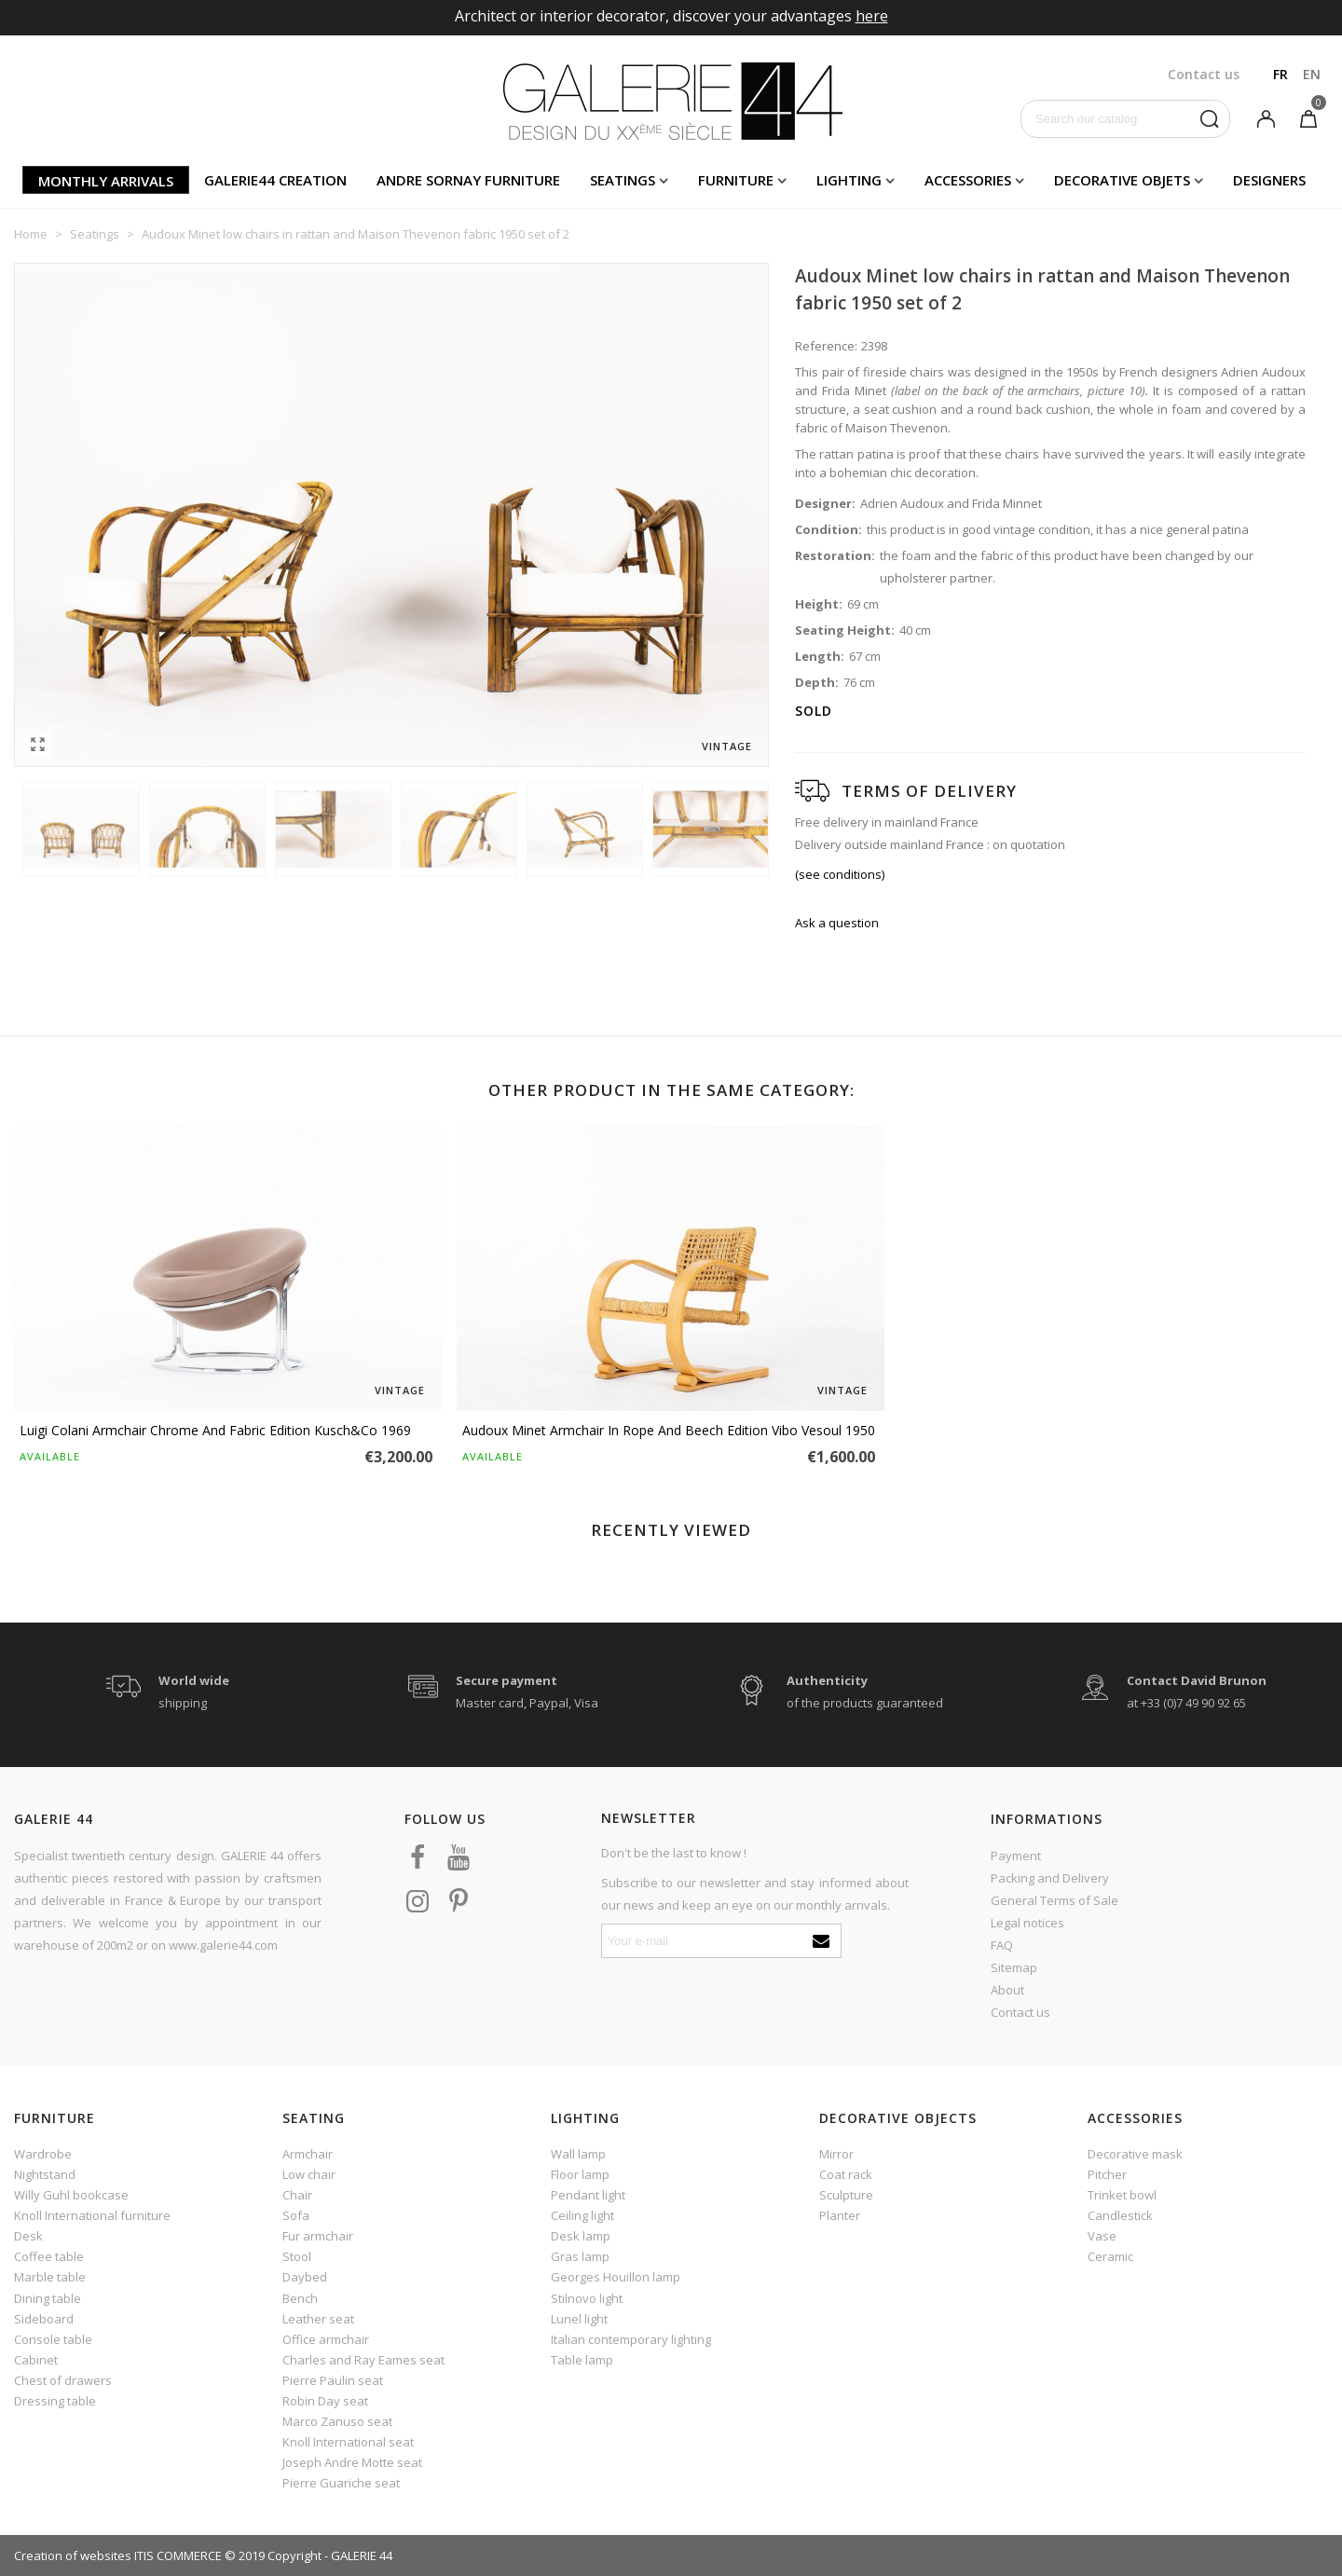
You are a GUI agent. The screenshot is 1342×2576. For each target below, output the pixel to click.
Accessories (967, 180)
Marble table (50, 2276)
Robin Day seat (325, 2400)
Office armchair (325, 2339)
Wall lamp (578, 2153)
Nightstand (44, 2174)
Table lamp (582, 2359)
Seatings (622, 180)
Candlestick (1120, 2215)
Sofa (295, 2215)
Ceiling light (582, 2215)
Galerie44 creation (275, 180)
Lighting (849, 180)
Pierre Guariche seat (341, 2482)
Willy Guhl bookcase (71, 2194)
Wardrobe (43, 2153)
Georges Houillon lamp (615, 2276)
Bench (300, 2298)
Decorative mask (1135, 2153)
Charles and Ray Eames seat (363, 2359)
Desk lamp (580, 2235)
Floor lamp (580, 2174)
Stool (296, 2256)
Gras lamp (580, 2256)
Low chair (309, 2174)
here (872, 16)
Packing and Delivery (1050, 1878)
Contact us (1020, 2012)
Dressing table (55, 2400)
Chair (297, 2194)
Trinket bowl (1122, 2194)
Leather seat (318, 2318)
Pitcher (1107, 2174)
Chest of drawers (63, 2380)
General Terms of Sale (1054, 1900)
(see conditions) (839, 874)
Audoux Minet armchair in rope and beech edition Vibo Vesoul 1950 (668, 1430)
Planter (839, 2215)
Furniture (736, 180)
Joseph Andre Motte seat (352, 2462)
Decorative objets (1122, 180)
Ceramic (1110, 2256)
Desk (28, 2235)
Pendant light (588, 2194)
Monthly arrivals (105, 180)
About (1007, 1989)
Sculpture (846, 2194)
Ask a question (837, 922)
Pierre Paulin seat (332, 2380)
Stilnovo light (587, 2298)
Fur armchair (317, 2235)
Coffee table (49, 2256)
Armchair (307, 2153)
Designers (1269, 180)
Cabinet (36, 2359)
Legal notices (1027, 1922)
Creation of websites (72, 2555)
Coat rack (845, 2174)
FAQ (1002, 1945)
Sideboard (44, 2318)
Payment (1016, 1855)
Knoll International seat (348, 2441)
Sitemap (1014, 1967)
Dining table (47, 2298)
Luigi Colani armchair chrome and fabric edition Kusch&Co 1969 (215, 1430)
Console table (53, 2339)
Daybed (304, 2276)
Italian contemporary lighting (631, 2339)
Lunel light (579, 2318)
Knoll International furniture (92, 2215)
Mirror (836, 2153)
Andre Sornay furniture (468, 180)
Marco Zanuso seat (337, 2421)
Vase (1102, 2235)
